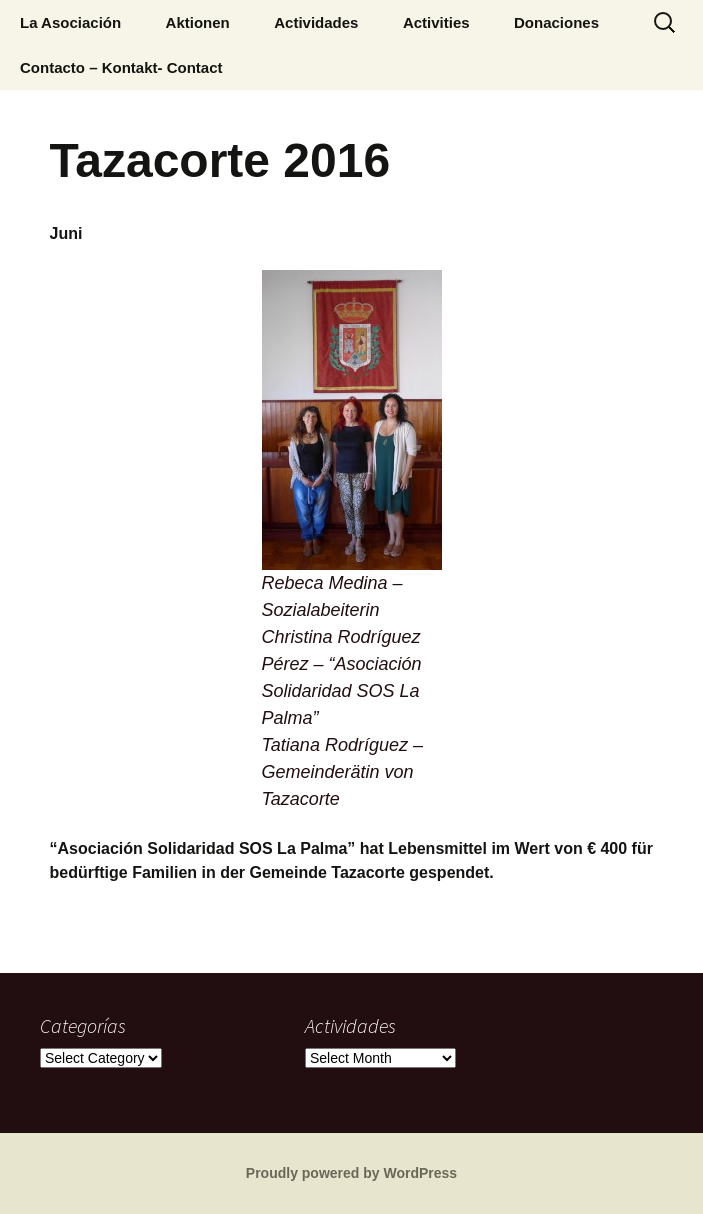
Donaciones (556, 22)
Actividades (316, 22)
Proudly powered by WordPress (351, 1173)
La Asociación (70, 22)
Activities (436, 22)
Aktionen (198, 22)
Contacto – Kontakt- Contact (121, 67)
